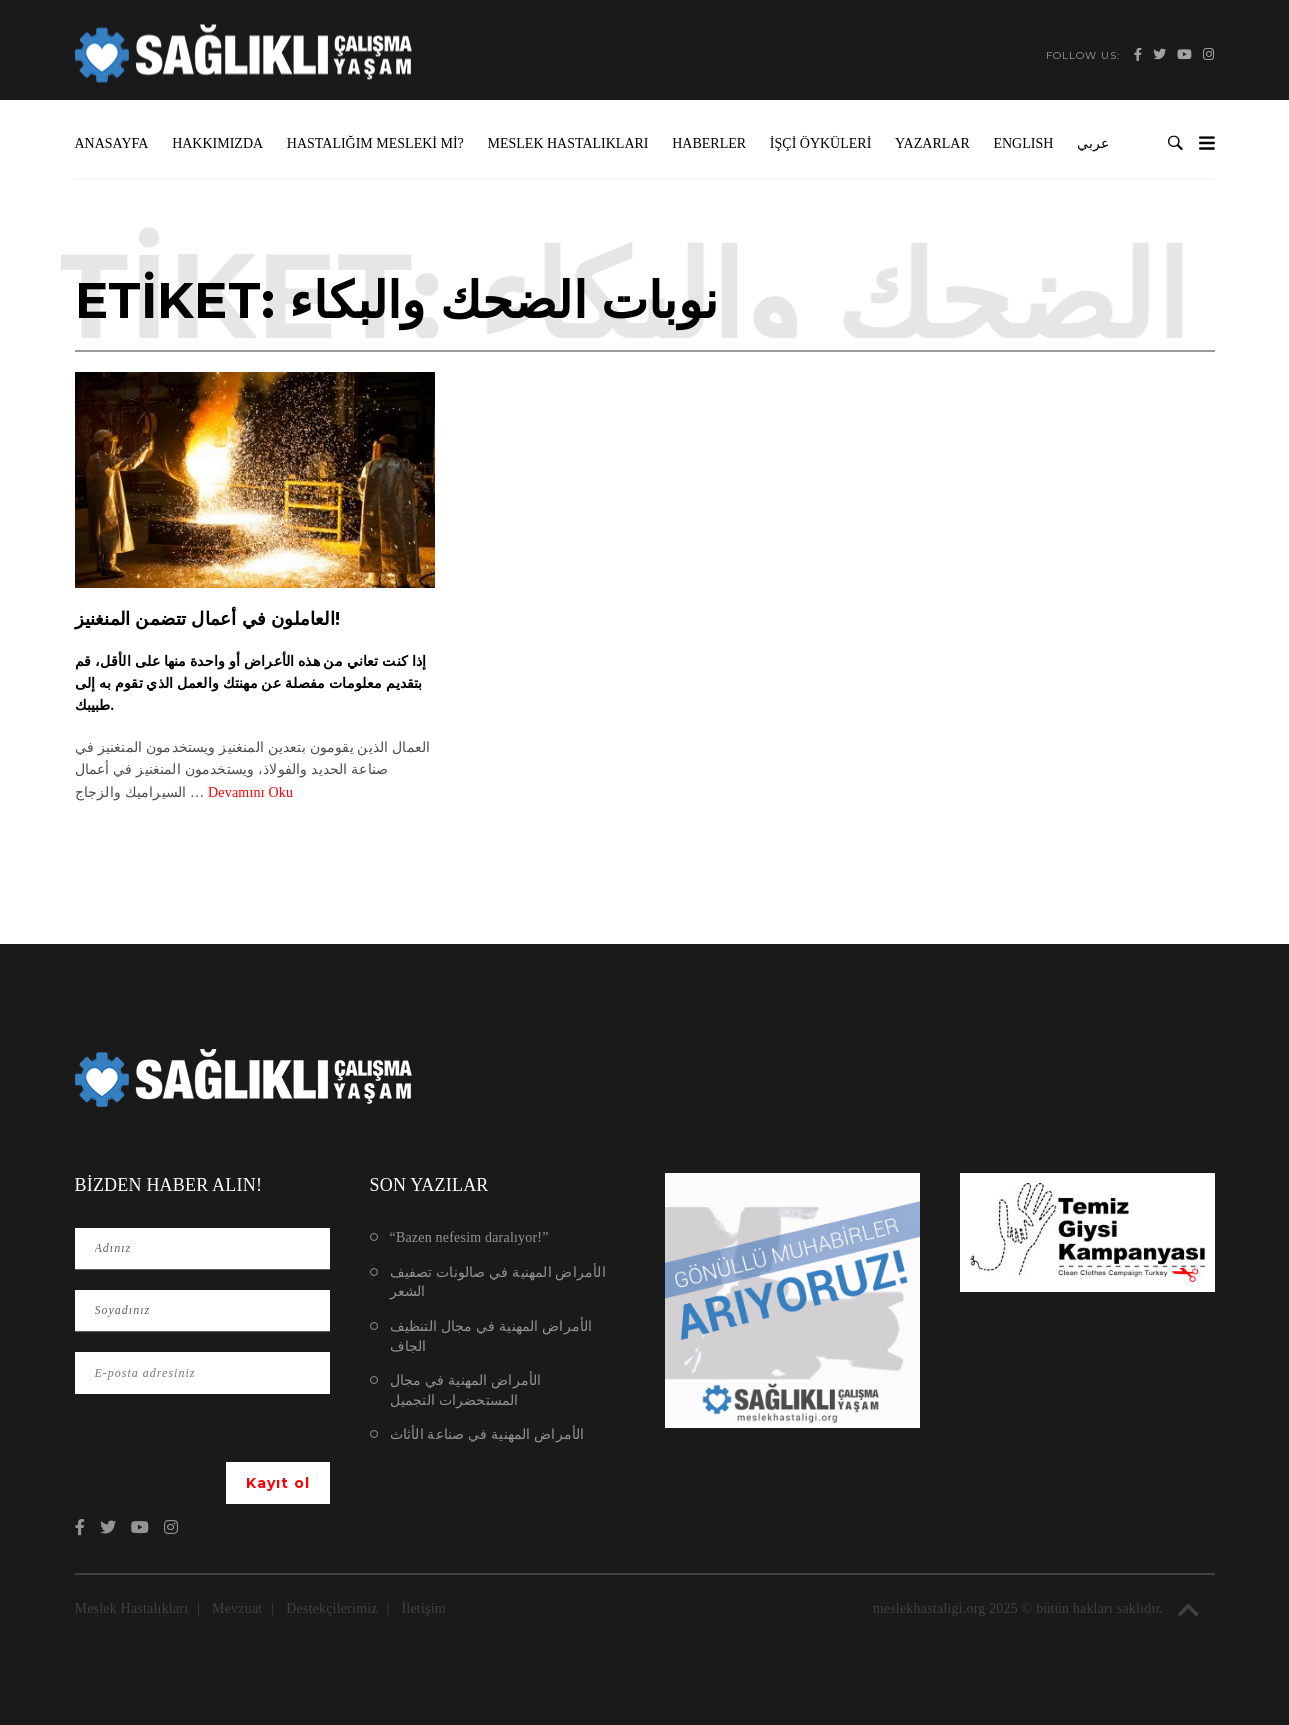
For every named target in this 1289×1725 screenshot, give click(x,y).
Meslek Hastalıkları (568, 143)
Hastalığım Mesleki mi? (375, 143)
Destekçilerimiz (332, 1608)
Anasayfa (112, 143)
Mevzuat (237, 1608)
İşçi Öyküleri (821, 143)
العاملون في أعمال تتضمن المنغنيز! (208, 619)
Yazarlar (932, 143)
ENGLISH (1023, 143)
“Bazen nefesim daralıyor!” (469, 1237)
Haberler (709, 143)
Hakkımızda (217, 143)
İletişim (423, 1608)
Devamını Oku (250, 792)
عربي (1093, 143)
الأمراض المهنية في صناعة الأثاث (487, 1434)
